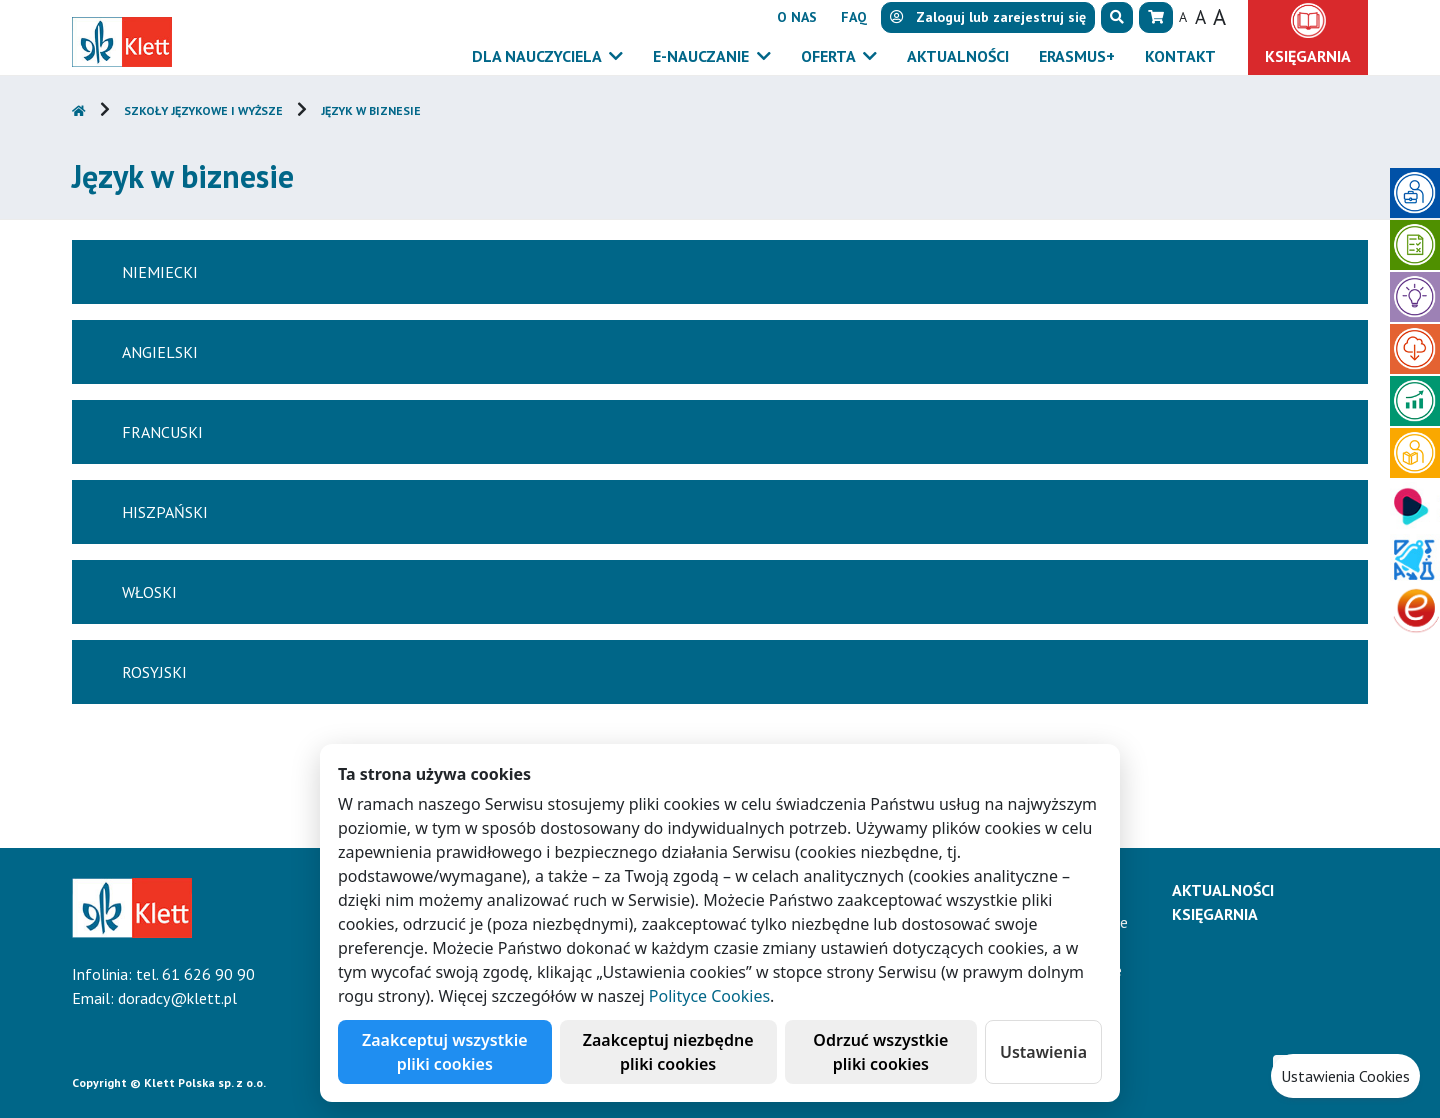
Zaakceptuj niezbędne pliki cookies (668, 1052)
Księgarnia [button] (1308, 56)
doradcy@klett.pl (177, 998)
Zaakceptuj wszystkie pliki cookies (445, 1052)
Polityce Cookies (709, 996)
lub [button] (988, 17)
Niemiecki (160, 272)
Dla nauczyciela (538, 56)
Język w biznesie (371, 110)
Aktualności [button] (958, 56)
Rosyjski (154, 672)
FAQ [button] (854, 17)
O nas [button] (797, 17)
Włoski (149, 592)
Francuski (162, 432)
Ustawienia (1043, 1052)
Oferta (830, 56)
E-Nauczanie (703, 56)
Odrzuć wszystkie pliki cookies (880, 1052)
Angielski (160, 352)
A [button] (1183, 17)
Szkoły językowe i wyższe (203, 110)
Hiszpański (165, 512)
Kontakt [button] (1180, 56)
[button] (1117, 17)
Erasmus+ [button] (1077, 56)
